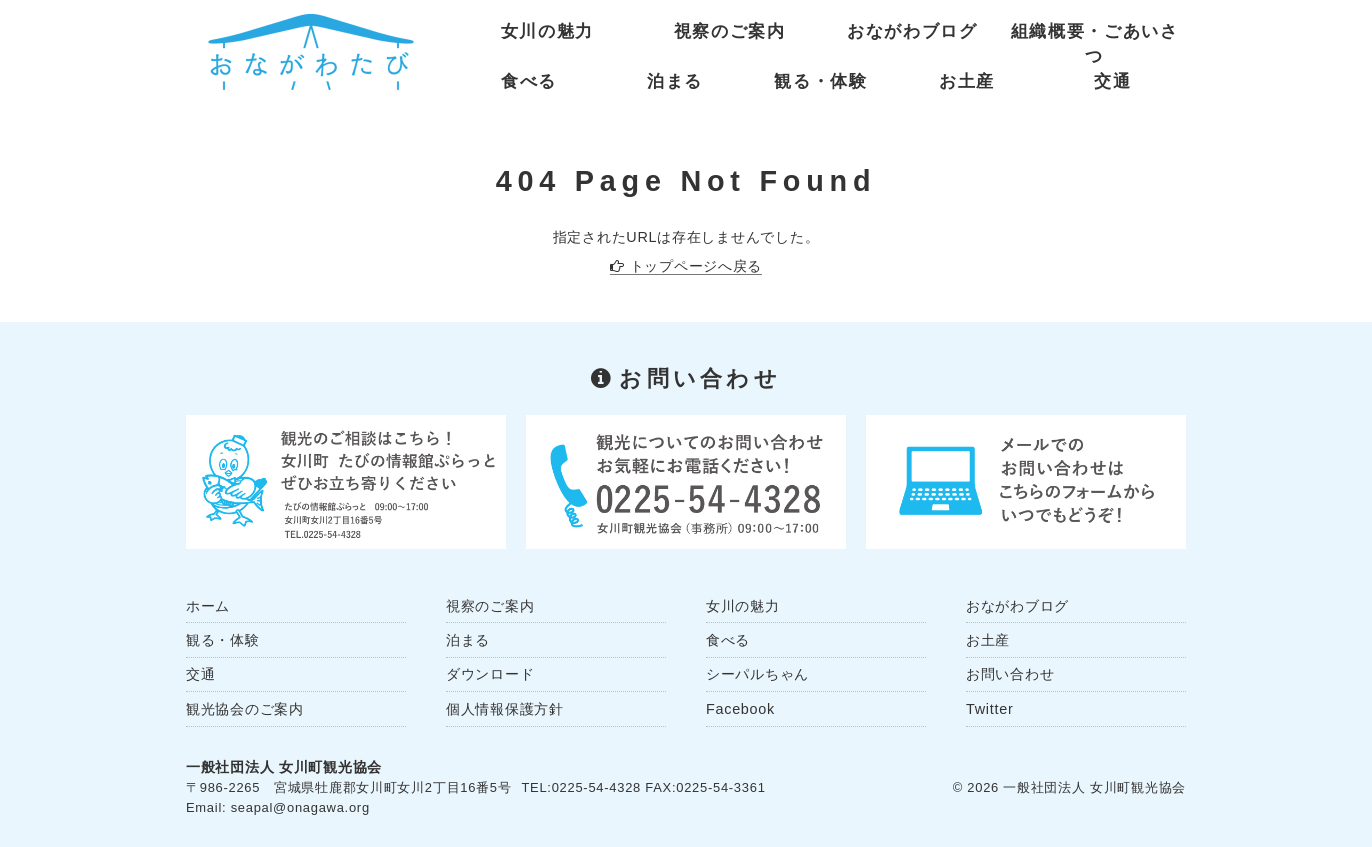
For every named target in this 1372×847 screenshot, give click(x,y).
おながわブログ (912, 31)
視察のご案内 (730, 31)
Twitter (989, 709)
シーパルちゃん (757, 674)
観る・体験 (820, 81)
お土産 (967, 81)
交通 (1112, 81)
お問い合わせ (1010, 674)
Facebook (740, 709)
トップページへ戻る (696, 266)
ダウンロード (490, 674)
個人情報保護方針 (505, 709)
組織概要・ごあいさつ (1095, 36)
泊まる (675, 81)
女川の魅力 (547, 31)
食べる (529, 81)
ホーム (208, 606)
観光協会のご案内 (245, 709)
